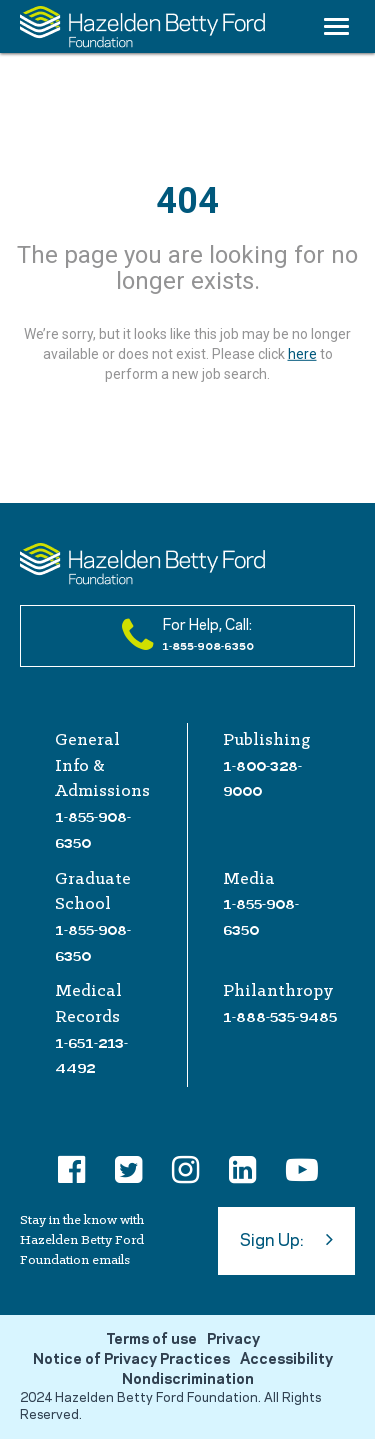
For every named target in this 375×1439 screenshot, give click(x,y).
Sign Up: (286, 1239)
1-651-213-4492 (91, 1056)
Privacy (233, 1340)
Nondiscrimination (188, 1380)
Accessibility (286, 1360)
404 (187, 201)
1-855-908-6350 (93, 830)
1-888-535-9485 (280, 1017)
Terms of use (151, 1340)
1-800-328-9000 (262, 779)
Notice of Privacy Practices (131, 1360)
